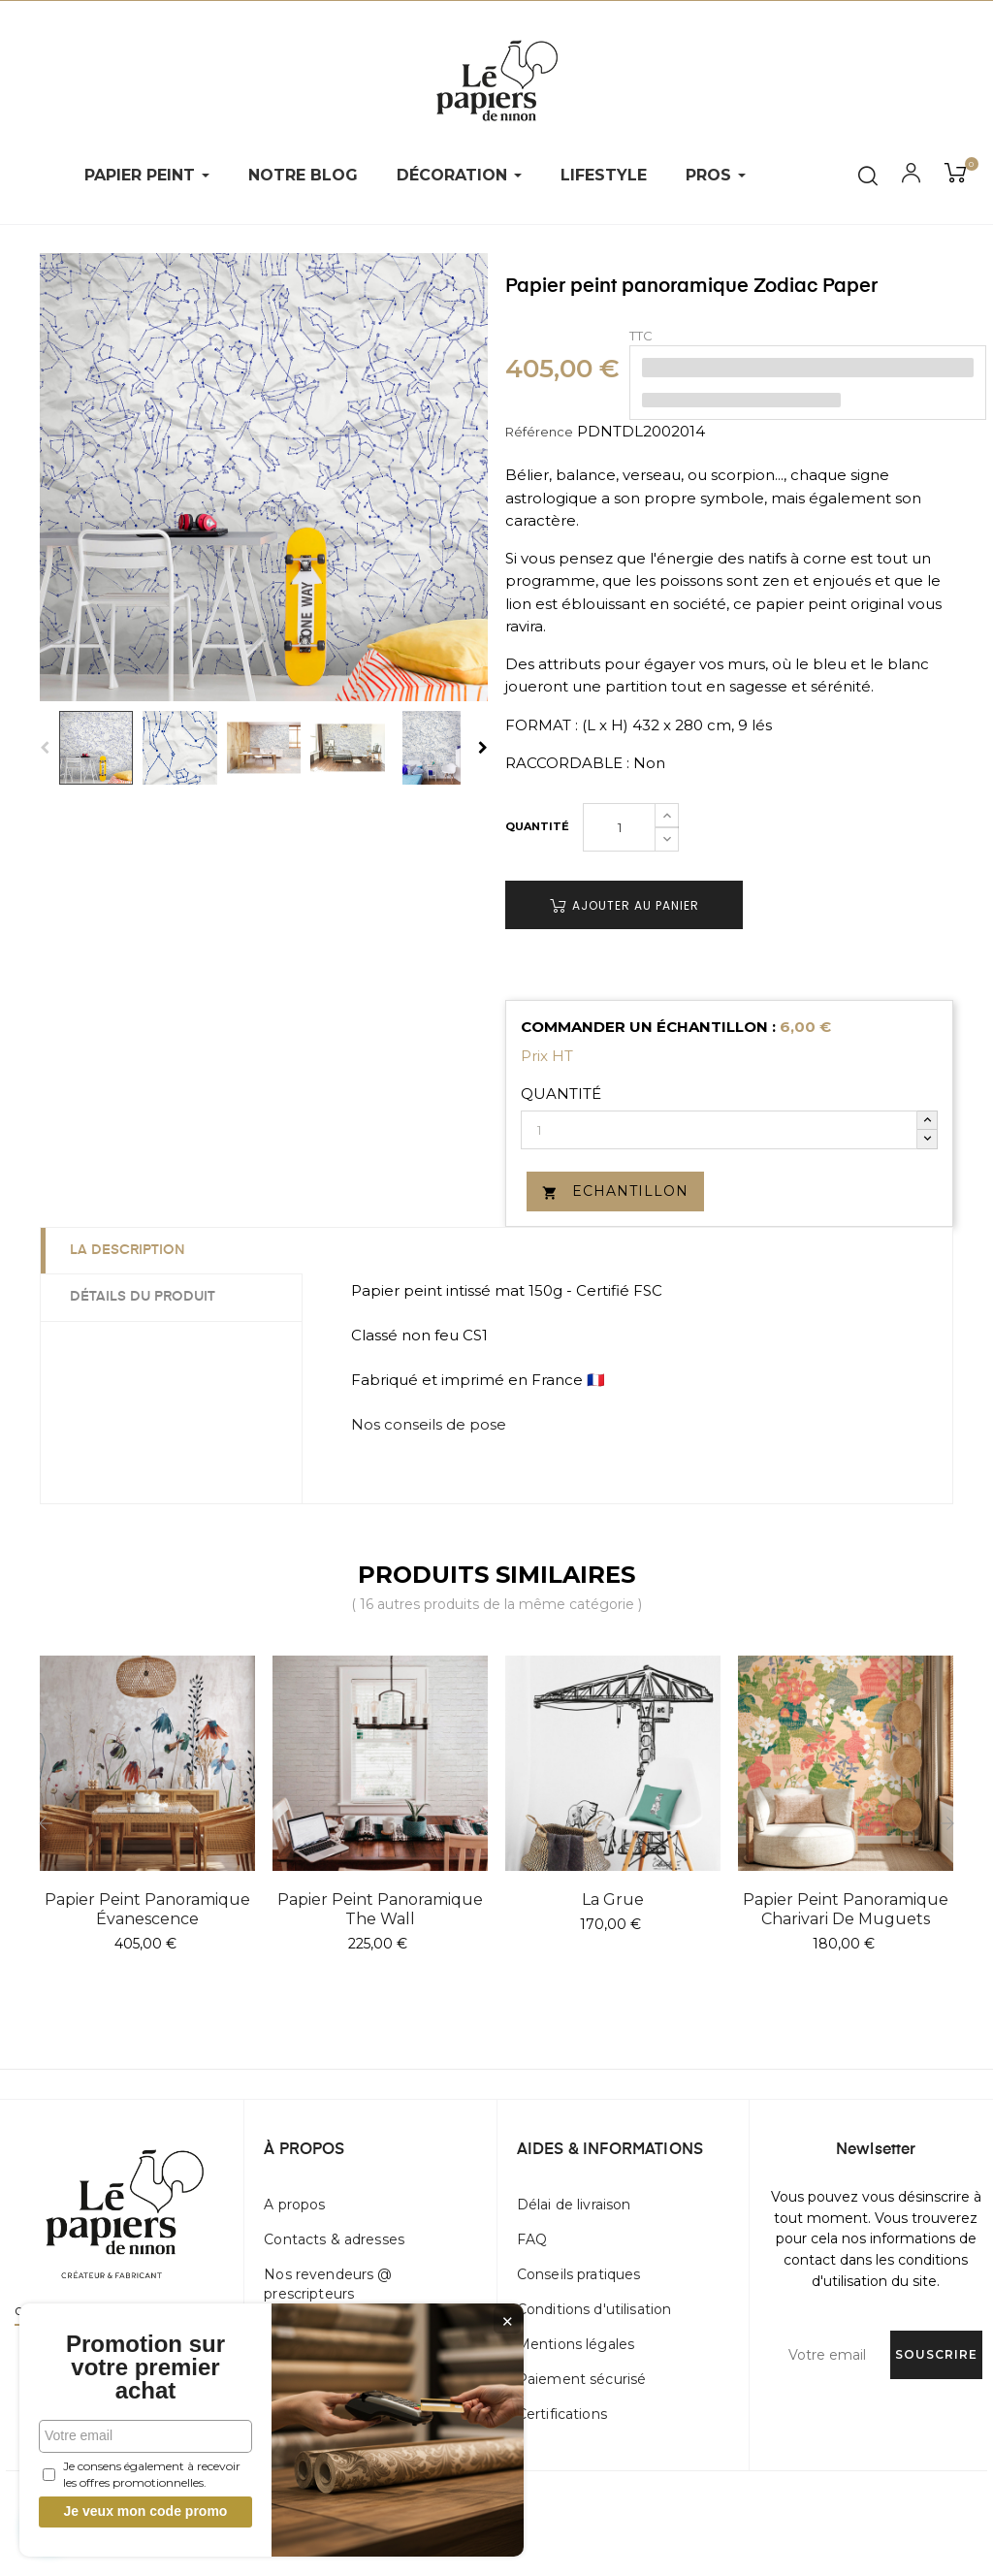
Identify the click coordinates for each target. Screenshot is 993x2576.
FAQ (532, 2239)
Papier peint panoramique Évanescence (147, 1909)
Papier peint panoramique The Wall (380, 1909)
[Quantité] (619, 827)
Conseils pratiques (579, 2274)
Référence (539, 431)
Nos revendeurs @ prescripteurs (328, 2284)
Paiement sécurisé (581, 2379)
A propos (294, 2204)
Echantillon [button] (615, 1191)
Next (483, 747)
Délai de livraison (574, 2204)
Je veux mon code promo (146, 2511)
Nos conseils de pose (428, 1424)
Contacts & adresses (334, 2239)
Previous (44, 747)
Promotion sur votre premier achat (145, 2367)
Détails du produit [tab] (142, 1297)
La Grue (613, 1899)
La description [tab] (127, 1250)
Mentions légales (575, 2344)
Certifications (562, 2414)
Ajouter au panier (624, 905)
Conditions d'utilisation (594, 2309)
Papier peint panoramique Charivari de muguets (845, 1909)
